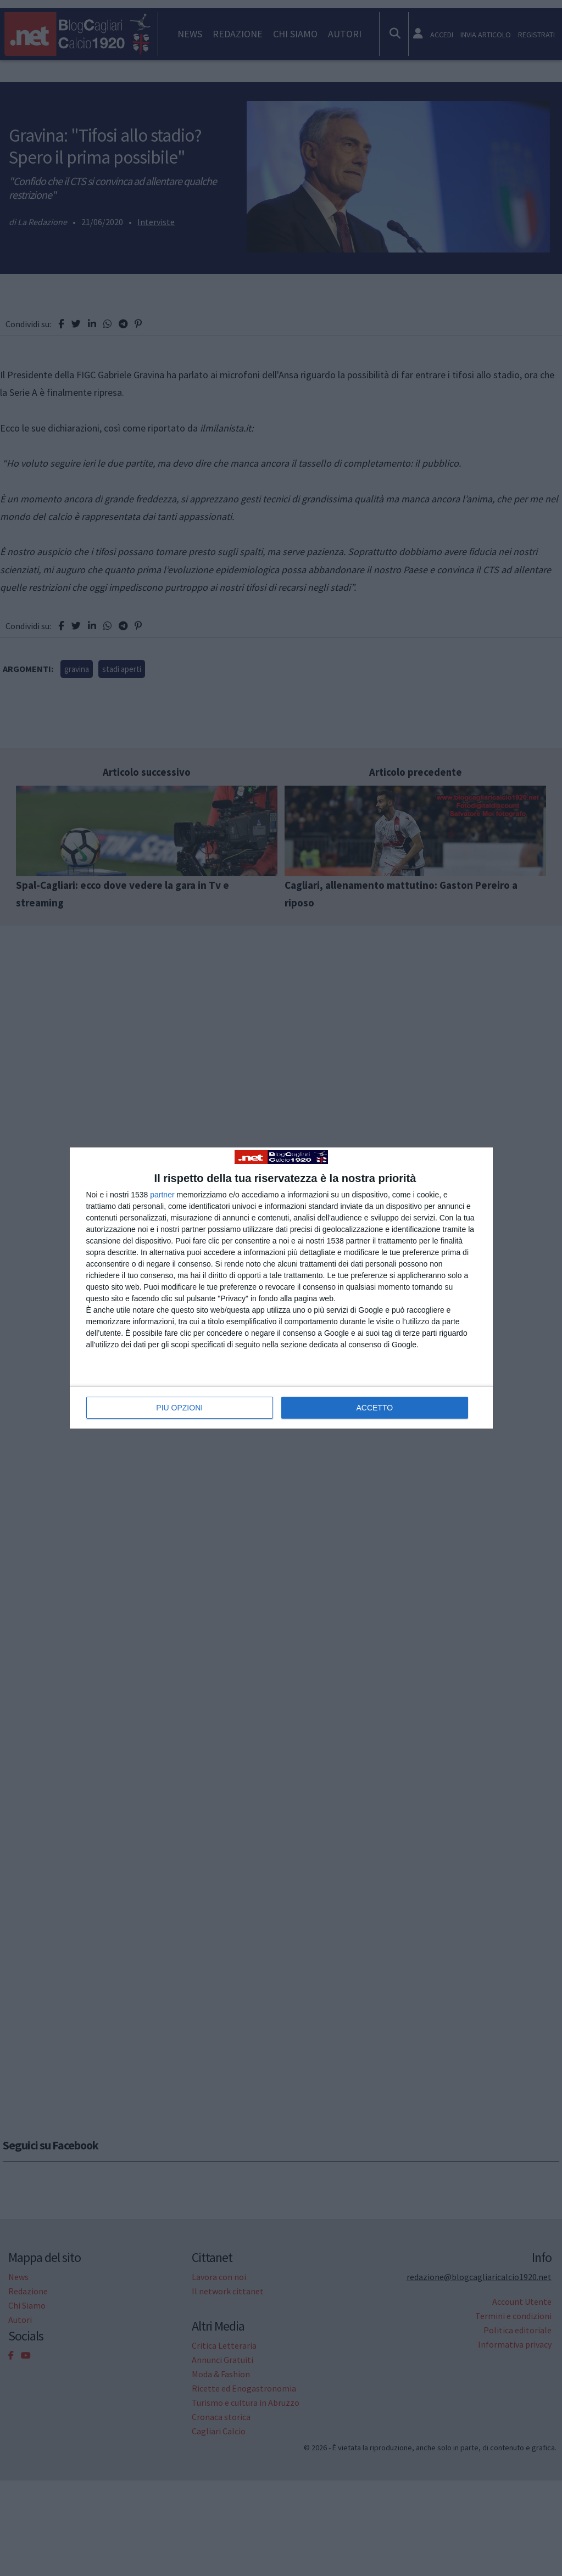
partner (162, 1195)
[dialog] (281, 1288)
